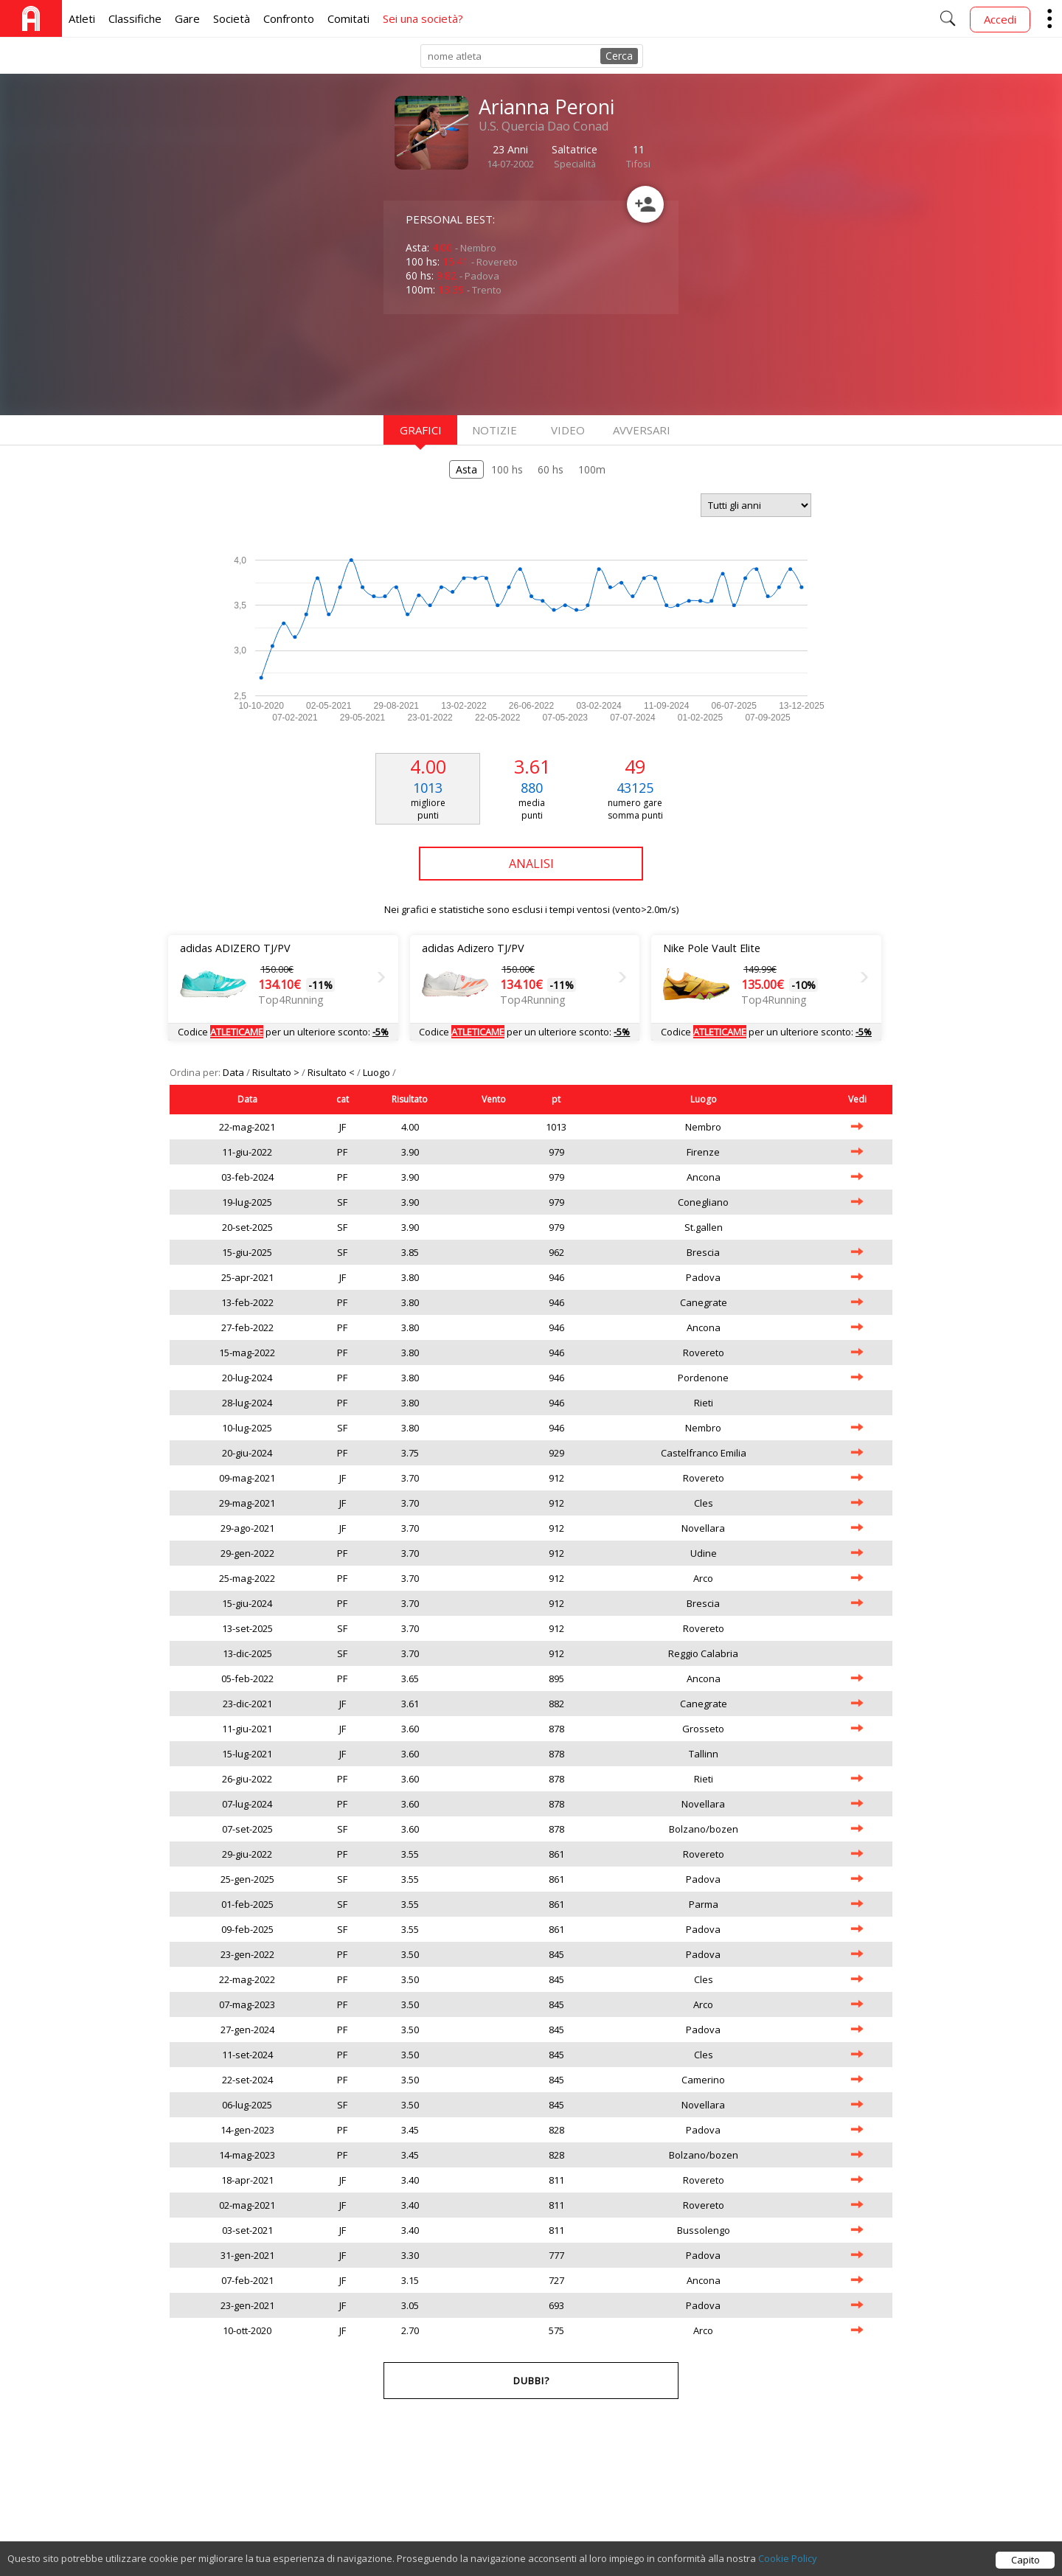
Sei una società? (423, 18)
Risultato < (332, 1072)
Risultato (410, 1099)
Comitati (348, 18)
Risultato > (277, 1072)
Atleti (82, 18)
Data (234, 1072)
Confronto (288, 18)
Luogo (377, 1072)
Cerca (619, 56)
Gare (187, 18)
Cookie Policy (787, 2562)
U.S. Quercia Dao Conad (543, 126)
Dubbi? (531, 2380)
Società (231, 18)
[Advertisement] (502, 363)
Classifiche (135, 18)
